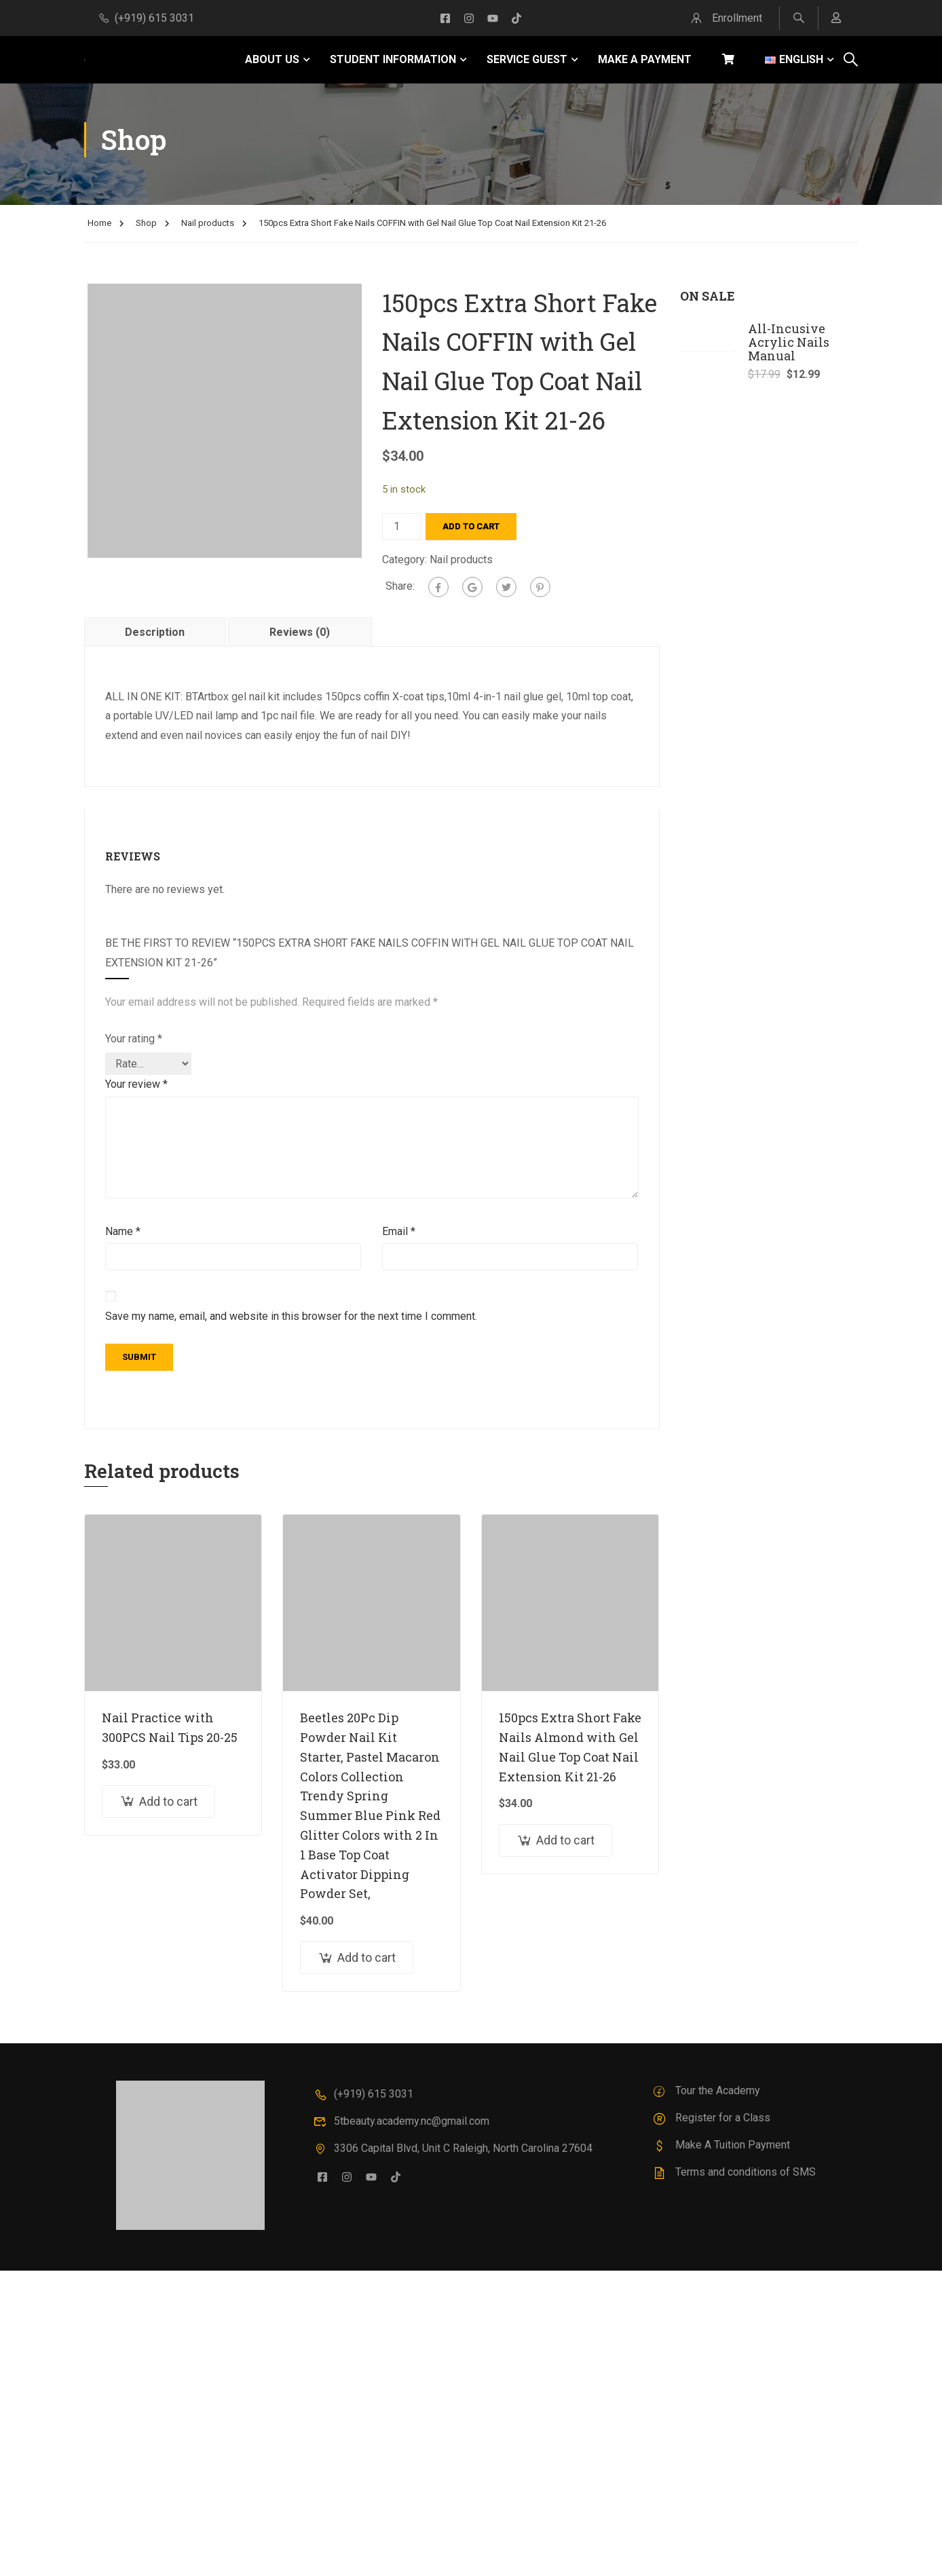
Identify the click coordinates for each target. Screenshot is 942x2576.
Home (99, 223)
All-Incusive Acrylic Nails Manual (788, 342)
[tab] (156, 632)
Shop (146, 223)
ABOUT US (272, 59)
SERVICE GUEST (527, 59)
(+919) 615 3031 (146, 18)
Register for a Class (711, 2117)
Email (398, 1231)
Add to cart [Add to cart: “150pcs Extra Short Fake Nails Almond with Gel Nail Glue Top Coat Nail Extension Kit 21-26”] (565, 1840)
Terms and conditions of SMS (734, 2171)
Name (122, 1231)
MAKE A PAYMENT (645, 59)
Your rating (133, 1038)
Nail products (207, 223)
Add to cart (471, 526)
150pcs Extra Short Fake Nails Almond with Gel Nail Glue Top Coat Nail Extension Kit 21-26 (570, 1746)
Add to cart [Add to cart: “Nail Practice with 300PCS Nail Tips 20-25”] (168, 1801)
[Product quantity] (401, 526)
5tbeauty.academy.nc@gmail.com (401, 2121)
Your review (136, 1084)
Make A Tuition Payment (721, 2144)
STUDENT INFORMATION (393, 59)
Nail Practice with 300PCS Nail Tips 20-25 (170, 1727)
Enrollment (724, 18)
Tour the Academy (706, 2090)
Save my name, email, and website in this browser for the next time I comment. (291, 1316)
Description (155, 632)
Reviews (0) (299, 632)
